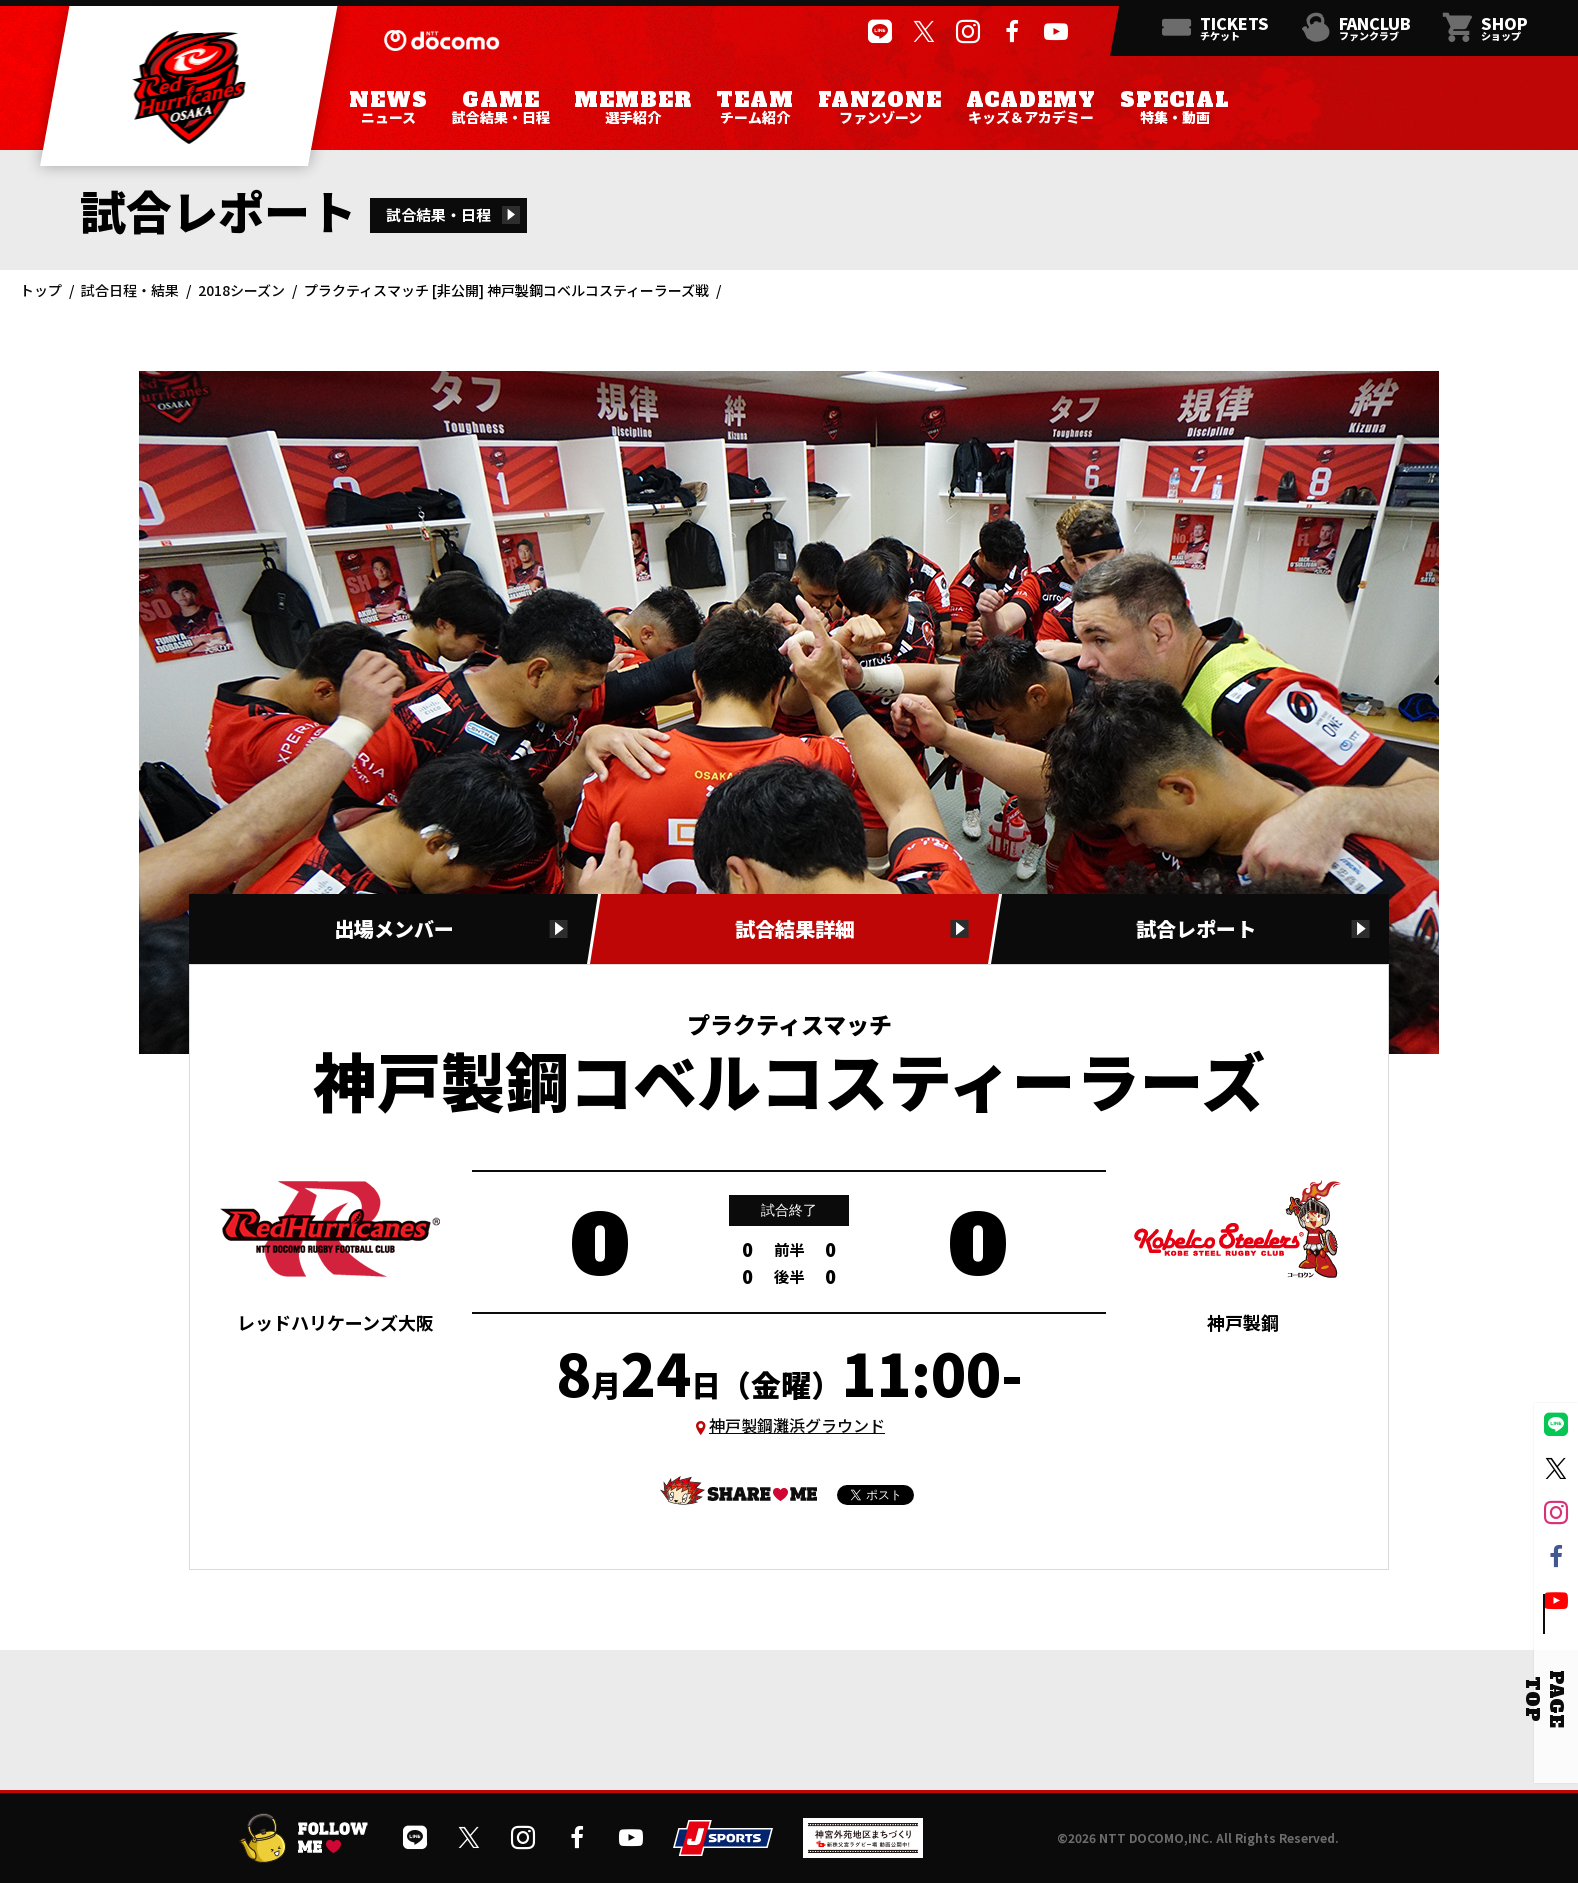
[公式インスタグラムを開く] (968, 32)
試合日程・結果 (130, 290)
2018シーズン (241, 290)
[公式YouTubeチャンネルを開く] (1056, 32)
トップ (41, 290)
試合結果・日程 (438, 214)
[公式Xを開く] (924, 32)
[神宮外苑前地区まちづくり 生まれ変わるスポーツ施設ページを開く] (863, 1850)
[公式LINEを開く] (880, 32)
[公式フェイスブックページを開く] (1012, 32)
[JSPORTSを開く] (723, 1848)
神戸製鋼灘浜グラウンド (797, 1425)
